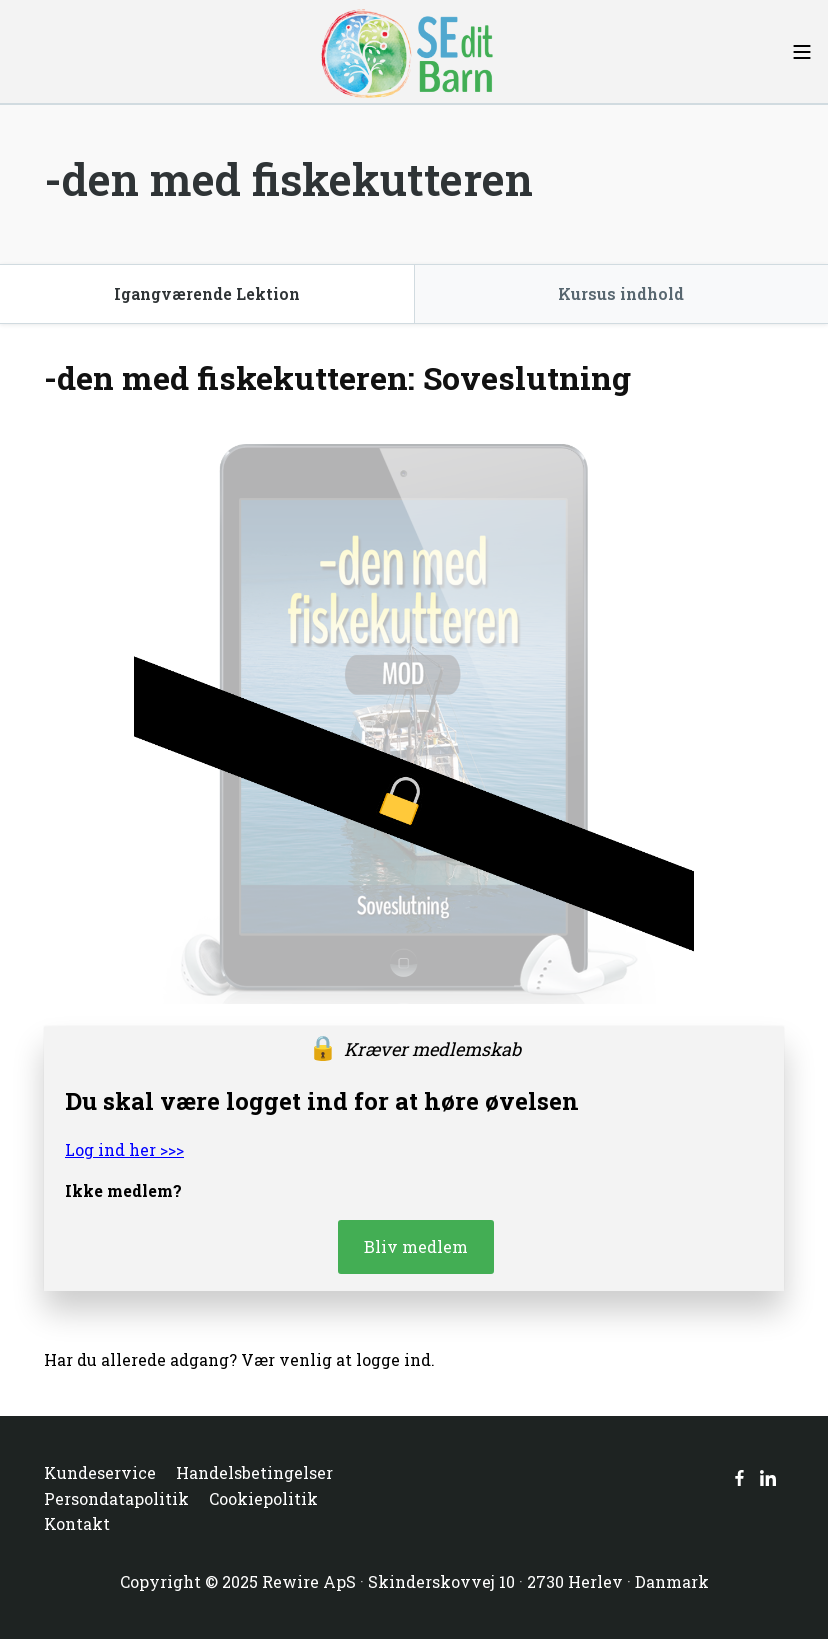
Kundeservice (100, 1472)
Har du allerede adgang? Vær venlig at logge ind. (239, 1359)
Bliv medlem (416, 1246)
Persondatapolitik (116, 1498)
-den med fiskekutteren (288, 179)
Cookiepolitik (263, 1498)
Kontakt (77, 1523)
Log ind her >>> (124, 1149)
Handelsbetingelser (254, 1472)
